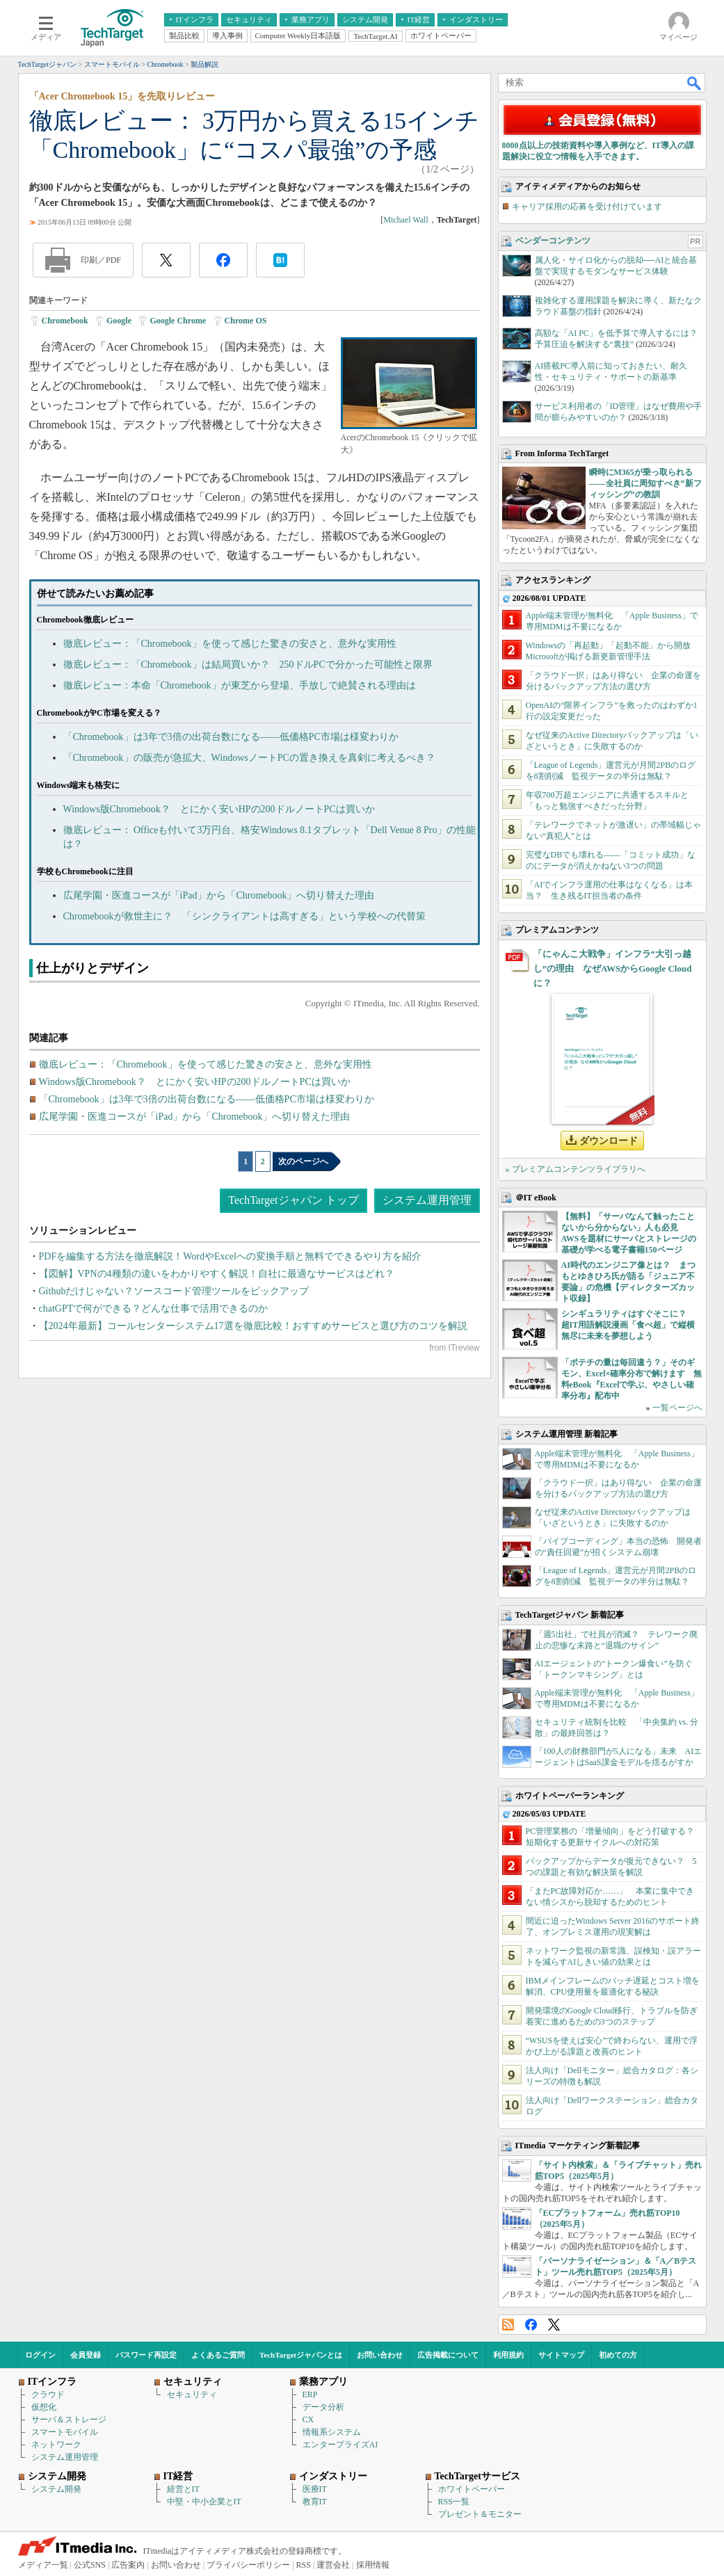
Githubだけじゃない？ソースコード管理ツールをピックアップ (174, 1291)
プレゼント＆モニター (480, 2514)
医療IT (315, 2489)
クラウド (48, 2394)
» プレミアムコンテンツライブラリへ (575, 1169)
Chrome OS (246, 320)
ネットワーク (56, 2444)
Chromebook (65, 320)
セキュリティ (192, 2394)
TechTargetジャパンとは (300, 2355)
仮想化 (43, 2407)
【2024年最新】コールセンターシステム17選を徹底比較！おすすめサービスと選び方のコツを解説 (253, 1326)
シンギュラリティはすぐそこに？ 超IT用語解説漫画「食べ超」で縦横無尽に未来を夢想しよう (628, 1325)
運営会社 (333, 2565)
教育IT (315, 2501)
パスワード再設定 (146, 2355)
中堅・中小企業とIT (204, 2501)
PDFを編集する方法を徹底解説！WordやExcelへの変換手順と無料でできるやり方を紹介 (230, 1256)
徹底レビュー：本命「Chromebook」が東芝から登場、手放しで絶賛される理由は (239, 685)
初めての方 (618, 2355)
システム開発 (56, 2489)
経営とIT (183, 2489)
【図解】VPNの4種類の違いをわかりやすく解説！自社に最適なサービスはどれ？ (216, 1274)
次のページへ (303, 1161)
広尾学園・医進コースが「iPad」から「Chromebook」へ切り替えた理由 (219, 895)
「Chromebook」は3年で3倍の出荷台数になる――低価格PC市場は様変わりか (231, 737)
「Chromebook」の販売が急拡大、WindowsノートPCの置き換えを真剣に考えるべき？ (249, 757)
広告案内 (128, 2565)
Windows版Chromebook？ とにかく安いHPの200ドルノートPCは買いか (219, 809)
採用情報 (372, 2565)
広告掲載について (447, 2355)
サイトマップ (561, 2355)
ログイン (40, 2355)
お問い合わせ (380, 2355)
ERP (310, 2394)
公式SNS (90, 2565)
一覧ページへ (677, 1407)
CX (308, 2419)
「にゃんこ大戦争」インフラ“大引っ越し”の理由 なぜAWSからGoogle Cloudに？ (612, 968)
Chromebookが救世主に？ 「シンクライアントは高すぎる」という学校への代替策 (244, 916)
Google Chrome (178, 320)
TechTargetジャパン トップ (293, 1200)
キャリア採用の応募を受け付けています (587, 206)
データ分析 (323, 2407)
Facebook (531, 2325)
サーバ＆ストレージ (68, 2419)
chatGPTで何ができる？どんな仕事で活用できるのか (153, 1308)
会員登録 (85, 2355)
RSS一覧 (453, 2501)
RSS (508, 2325)
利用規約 (508, 2355)
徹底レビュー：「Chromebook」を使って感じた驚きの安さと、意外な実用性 (229, 643)
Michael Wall (405, 220)
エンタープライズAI (340, 2444)
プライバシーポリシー (248, 2565)
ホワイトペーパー (471, 2489)
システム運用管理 (427, 1200)
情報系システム (332, 2432)
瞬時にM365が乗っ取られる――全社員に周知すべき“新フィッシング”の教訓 (645, 483)
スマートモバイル (64, 2432)
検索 (694, 82)
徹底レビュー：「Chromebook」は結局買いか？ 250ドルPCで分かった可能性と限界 (248, 664)
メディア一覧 (43, 2565)
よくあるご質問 (218, 2355)
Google (118, 320)
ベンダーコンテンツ (552, 240)
